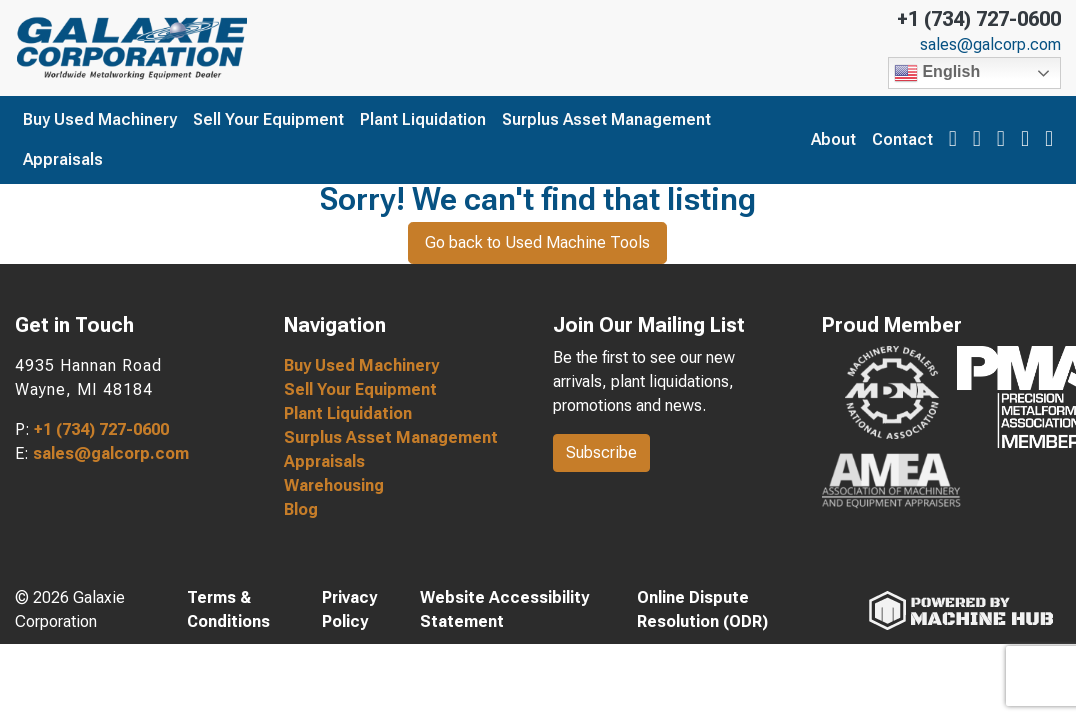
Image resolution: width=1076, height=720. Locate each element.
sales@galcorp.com (990, 45)
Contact (902, 139)
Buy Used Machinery (100, 119)
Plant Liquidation (423, 119)
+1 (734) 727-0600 (979, 19)
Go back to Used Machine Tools (537, 242)
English (937, 73)
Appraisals (63, 159)
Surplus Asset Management (606, 119)
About (833, 139)
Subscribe (601, 452)
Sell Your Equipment (268, 119)
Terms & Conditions (228, 609)
